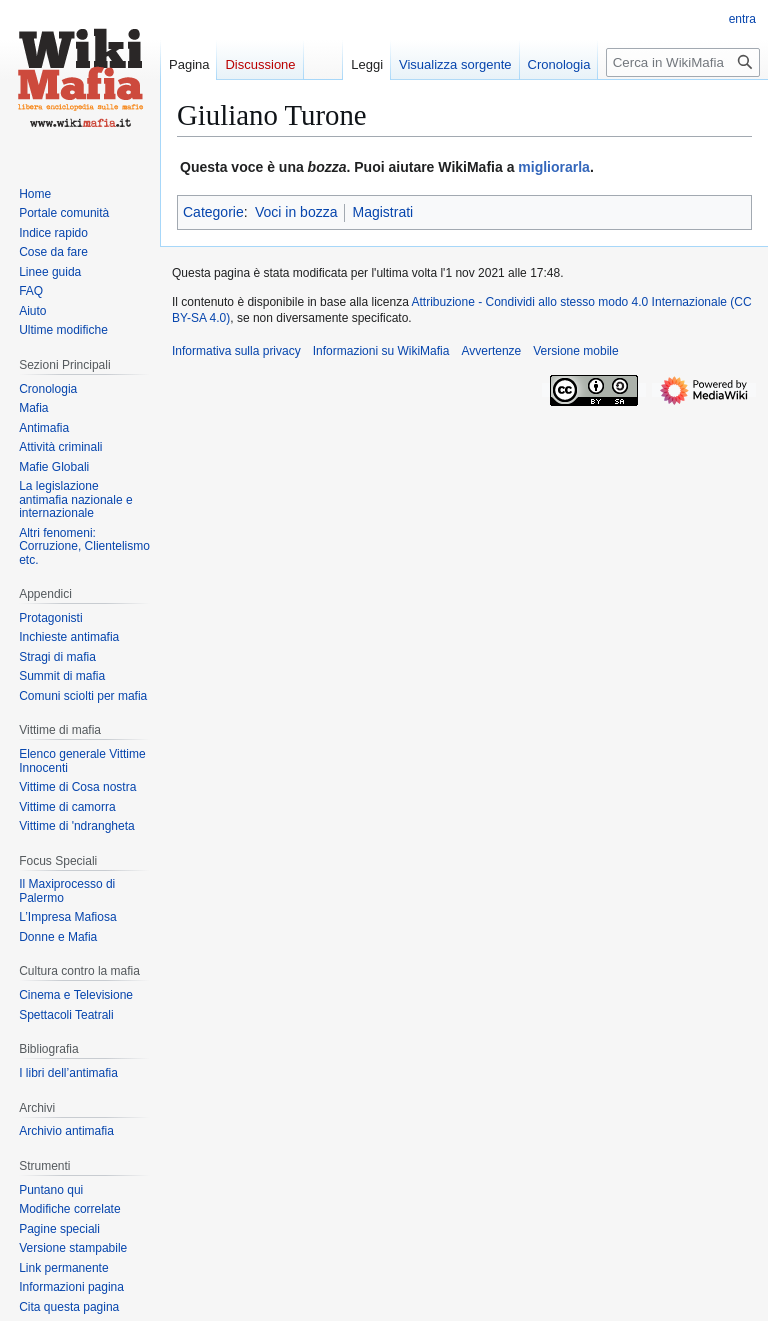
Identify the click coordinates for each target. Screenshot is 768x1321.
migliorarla (554, 167)
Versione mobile (575, 351)
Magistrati (382, 212)
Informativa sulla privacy (236, 351)
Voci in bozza (296, 212)
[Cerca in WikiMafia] (683, 62)
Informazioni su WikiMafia (381, 351)
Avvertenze (491, 351)
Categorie (213, 212)
